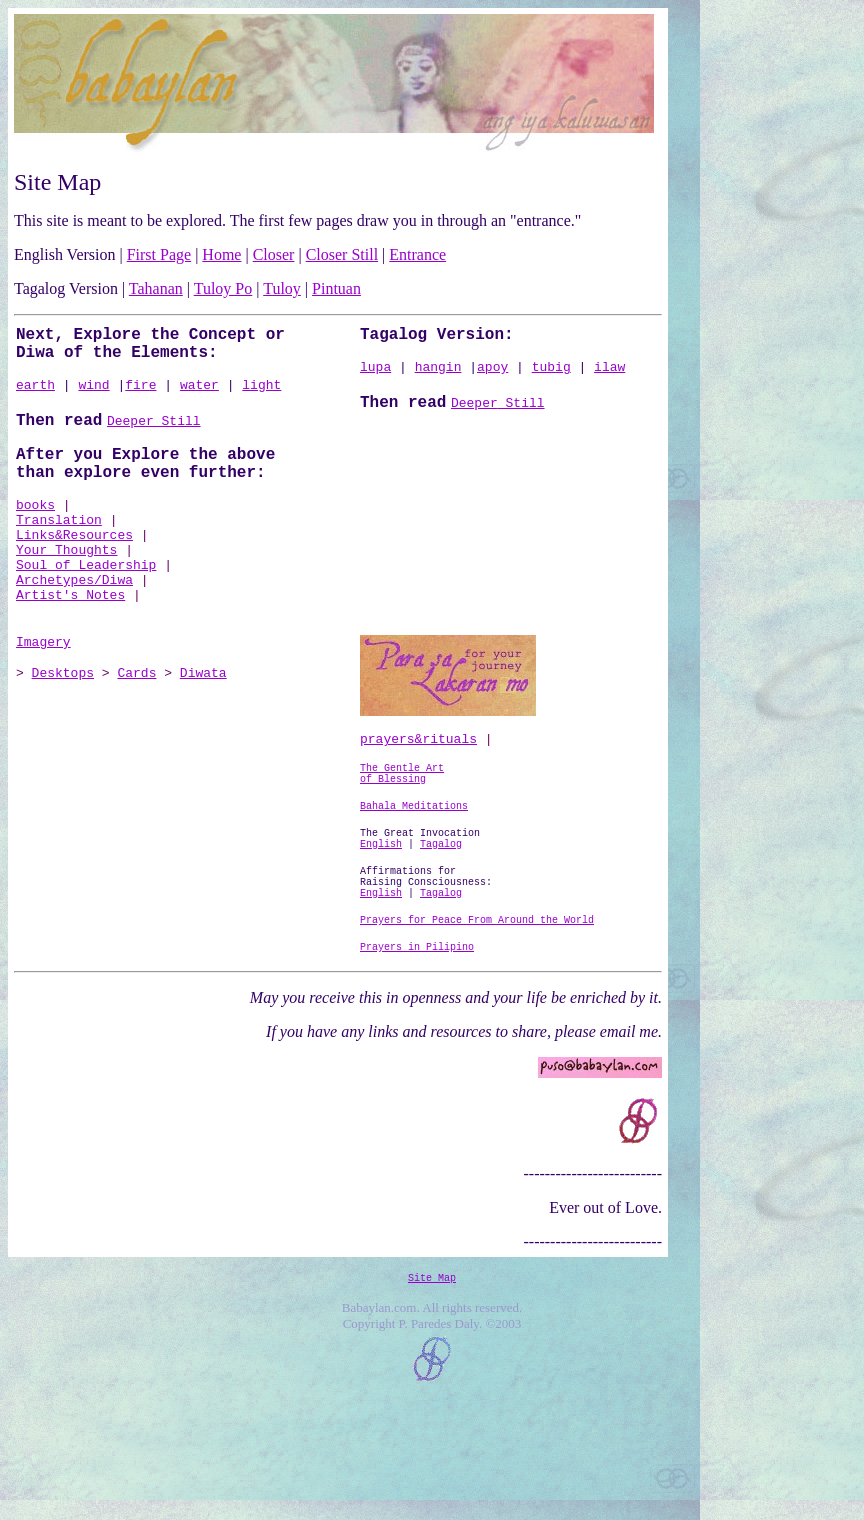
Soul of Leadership (86, 599)
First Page (159, 254)
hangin (438, 373)
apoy (492, 373)
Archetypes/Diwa (74, 617)
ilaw (609, 373)
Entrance (417, 254)
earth (35, 395)
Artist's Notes (70, 635)
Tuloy (282, 288)
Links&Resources (74, 563)
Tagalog (441, 966)
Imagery (43, 691)
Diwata (203, 725)
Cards (136, 725)
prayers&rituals (418, 788)
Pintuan (336, 288)
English (381, 966)
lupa (375, 373)
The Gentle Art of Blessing (402, 827)
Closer (274, 254)
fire (140, 395)
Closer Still (342, 254)
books (35, 527)
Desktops (63, 725)
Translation (59, 545)
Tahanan (156, 288)
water (199, 395)
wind (93, 395)
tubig (551, 373)
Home (221, 254)
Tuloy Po (223, 288)
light (261, 395)
